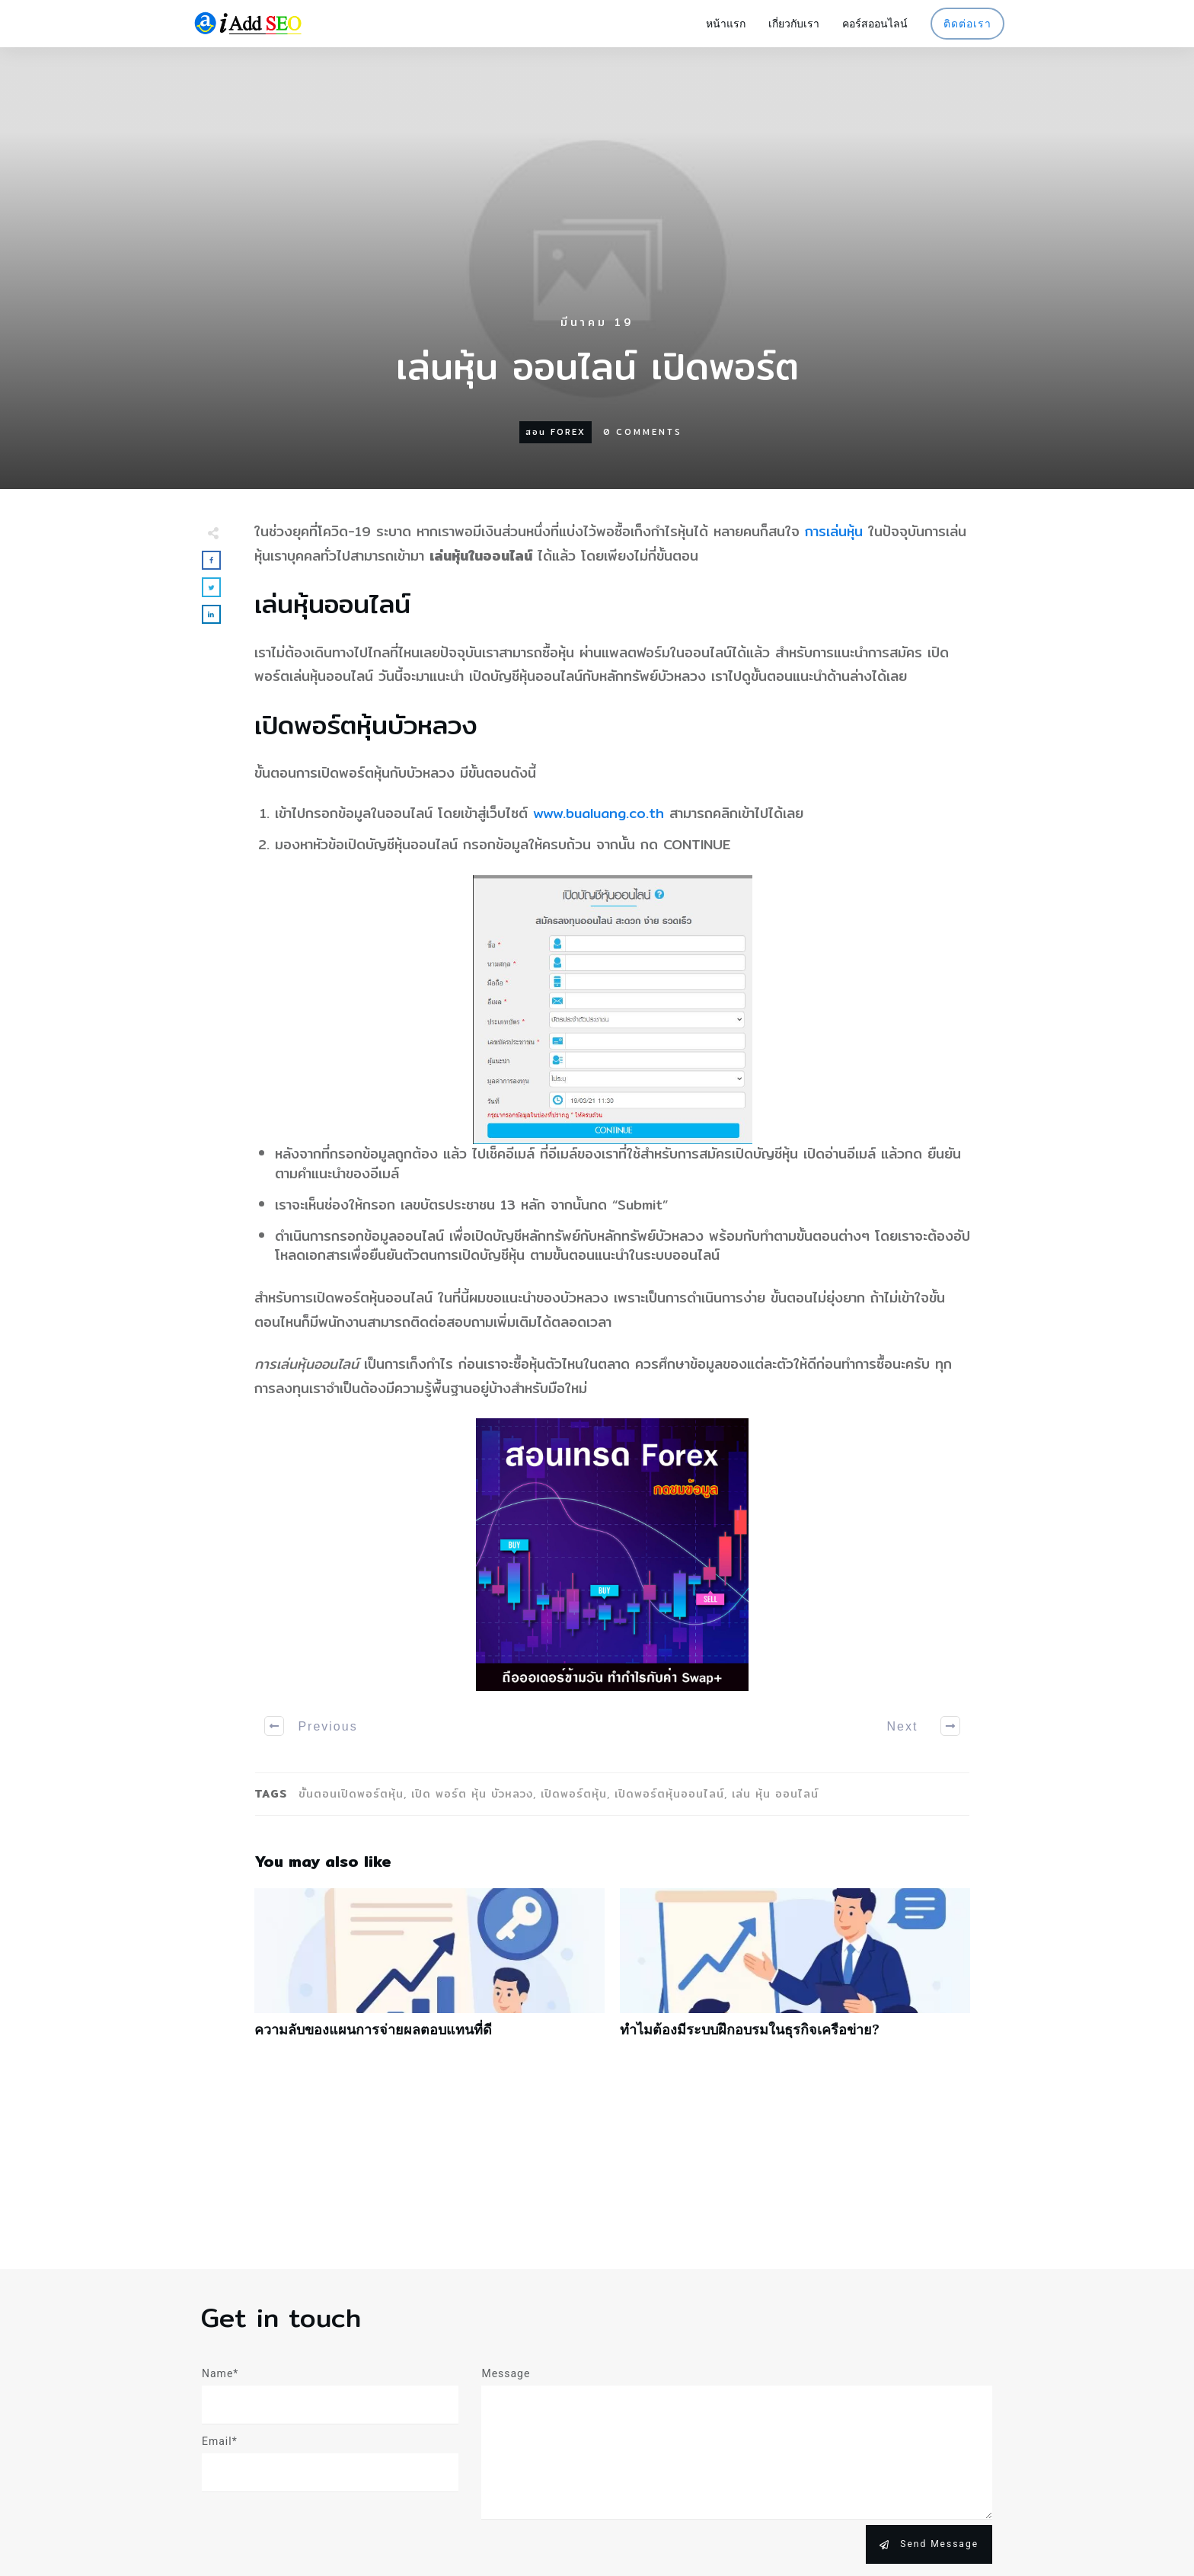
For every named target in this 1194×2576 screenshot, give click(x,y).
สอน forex (555, 432)
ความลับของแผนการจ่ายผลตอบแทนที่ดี (429, 1970)
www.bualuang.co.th (598, 813)
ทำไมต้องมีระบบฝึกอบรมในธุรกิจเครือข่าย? (795, 1970)
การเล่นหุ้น (834, 531)
